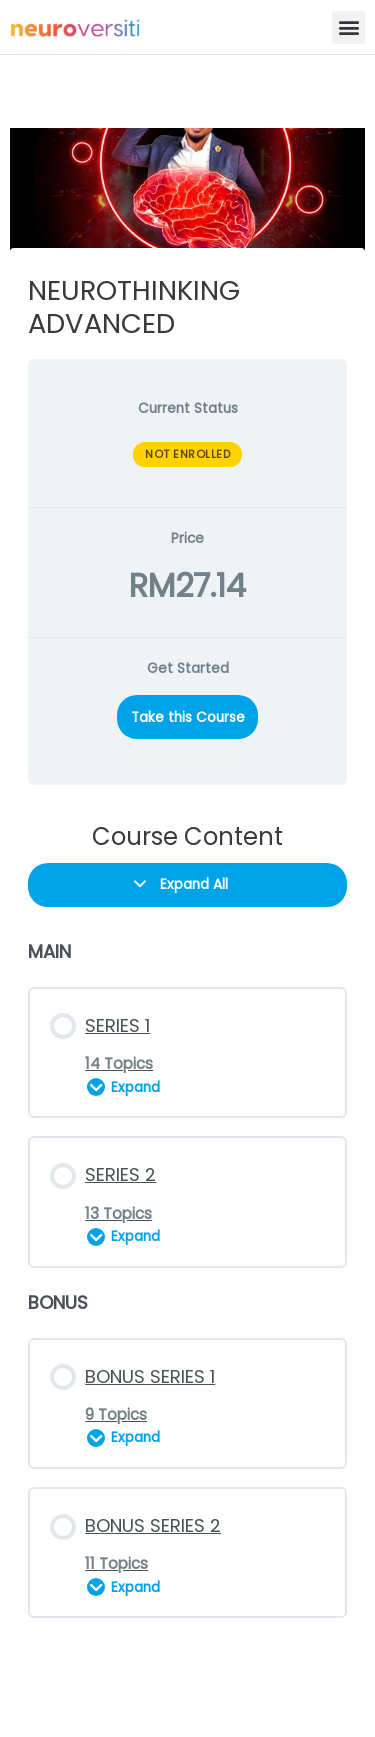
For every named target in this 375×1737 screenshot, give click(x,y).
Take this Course (188, 717)
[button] (348, 27)
